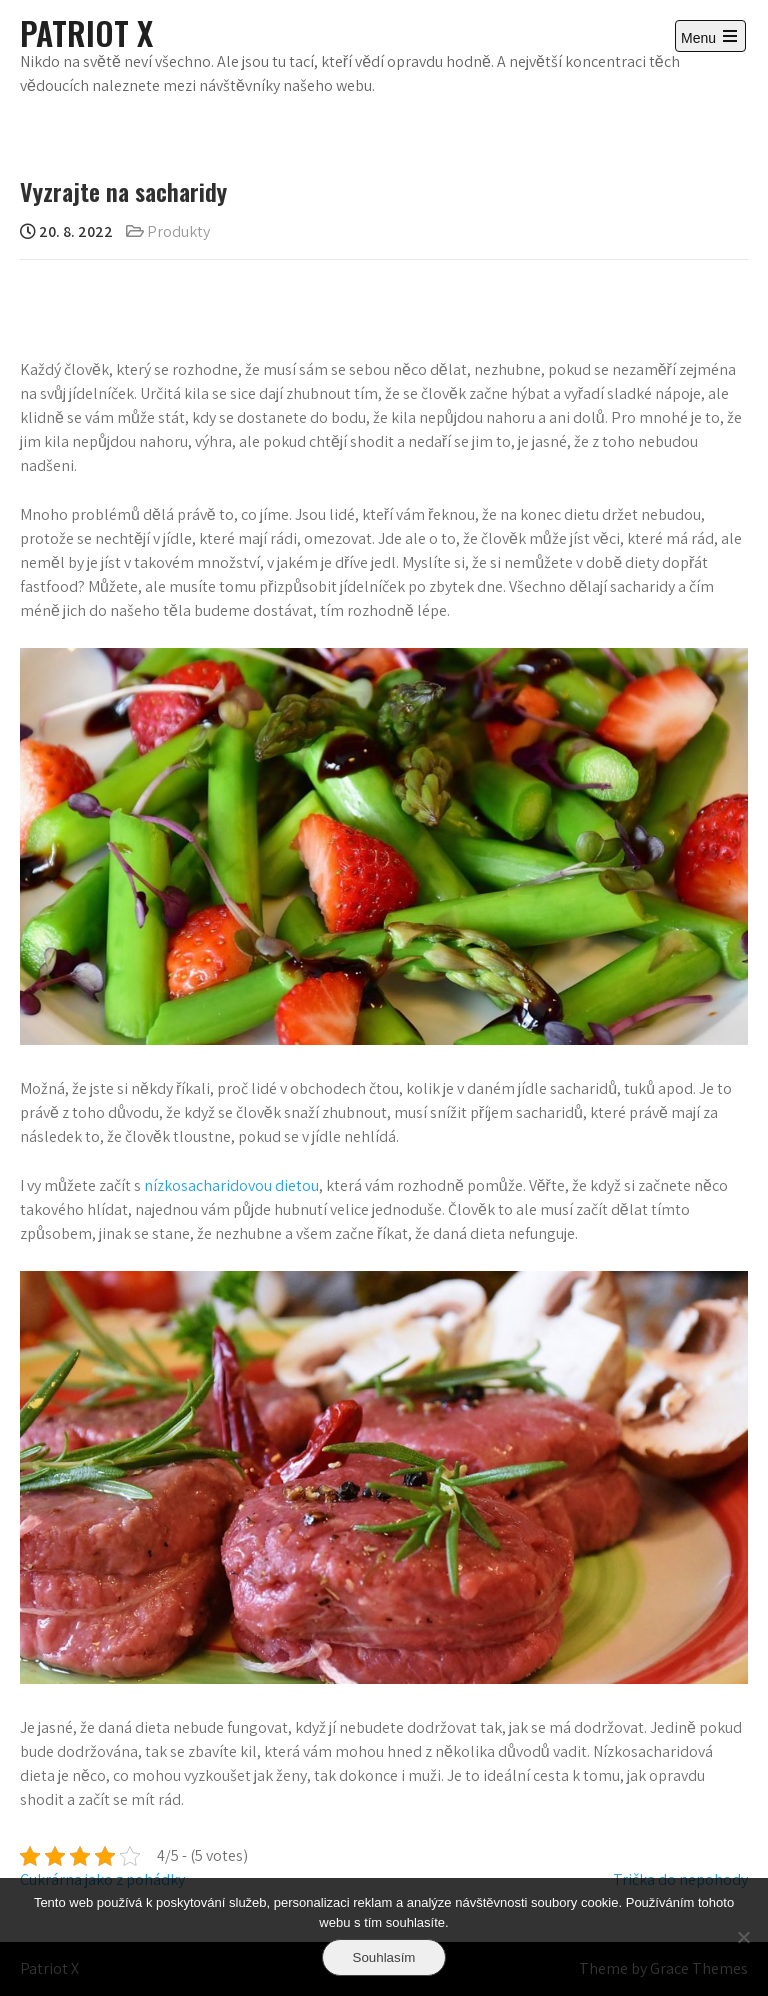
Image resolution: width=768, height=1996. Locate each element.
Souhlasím (384, 1957)
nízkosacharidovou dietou (231, 1185)
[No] (743, 1937)
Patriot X (86, 32)
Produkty (178, 231)
